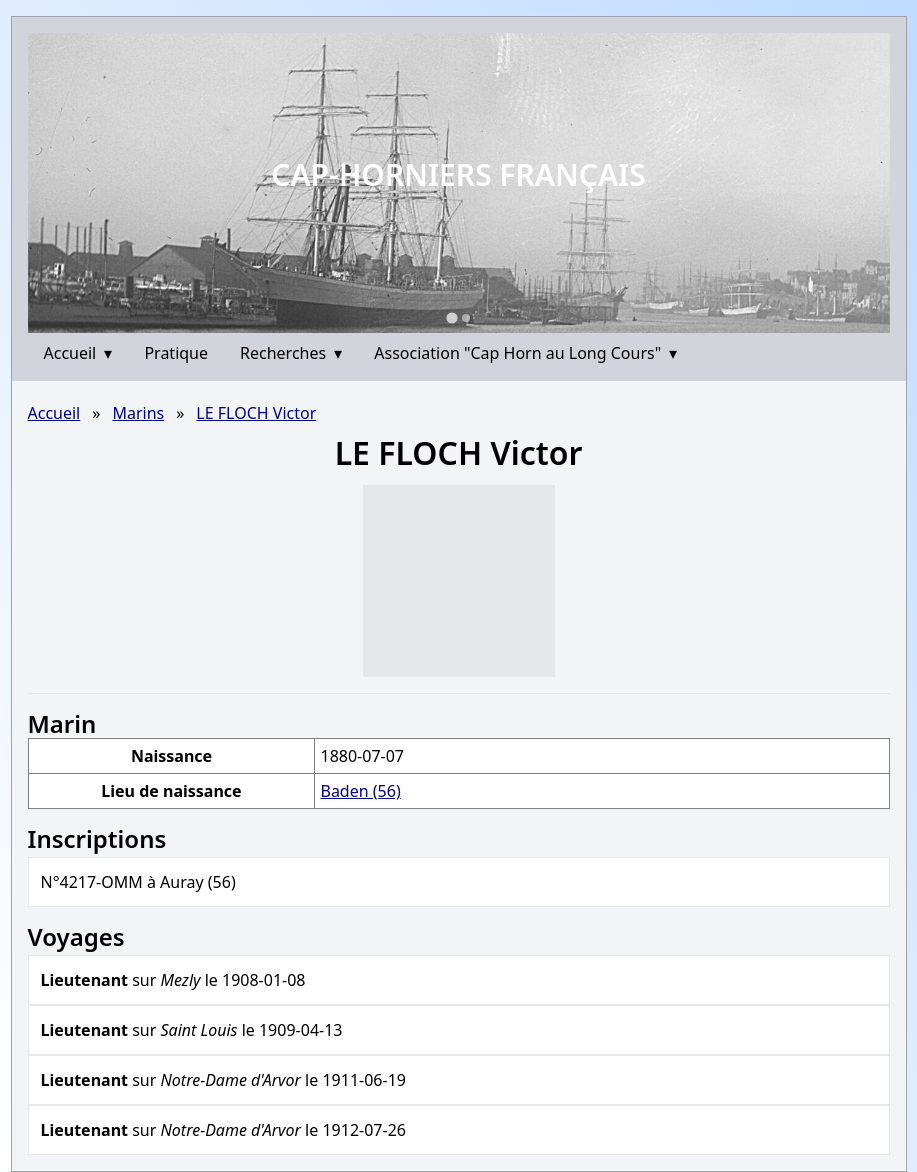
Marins (138, 413)
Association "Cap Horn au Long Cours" (525, 353)
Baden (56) (360, 791)
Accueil (78, 353)
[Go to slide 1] (451, 317)
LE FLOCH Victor (256, 413)
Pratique (176, 353)
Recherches (291, 353)
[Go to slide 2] (466, 318)
